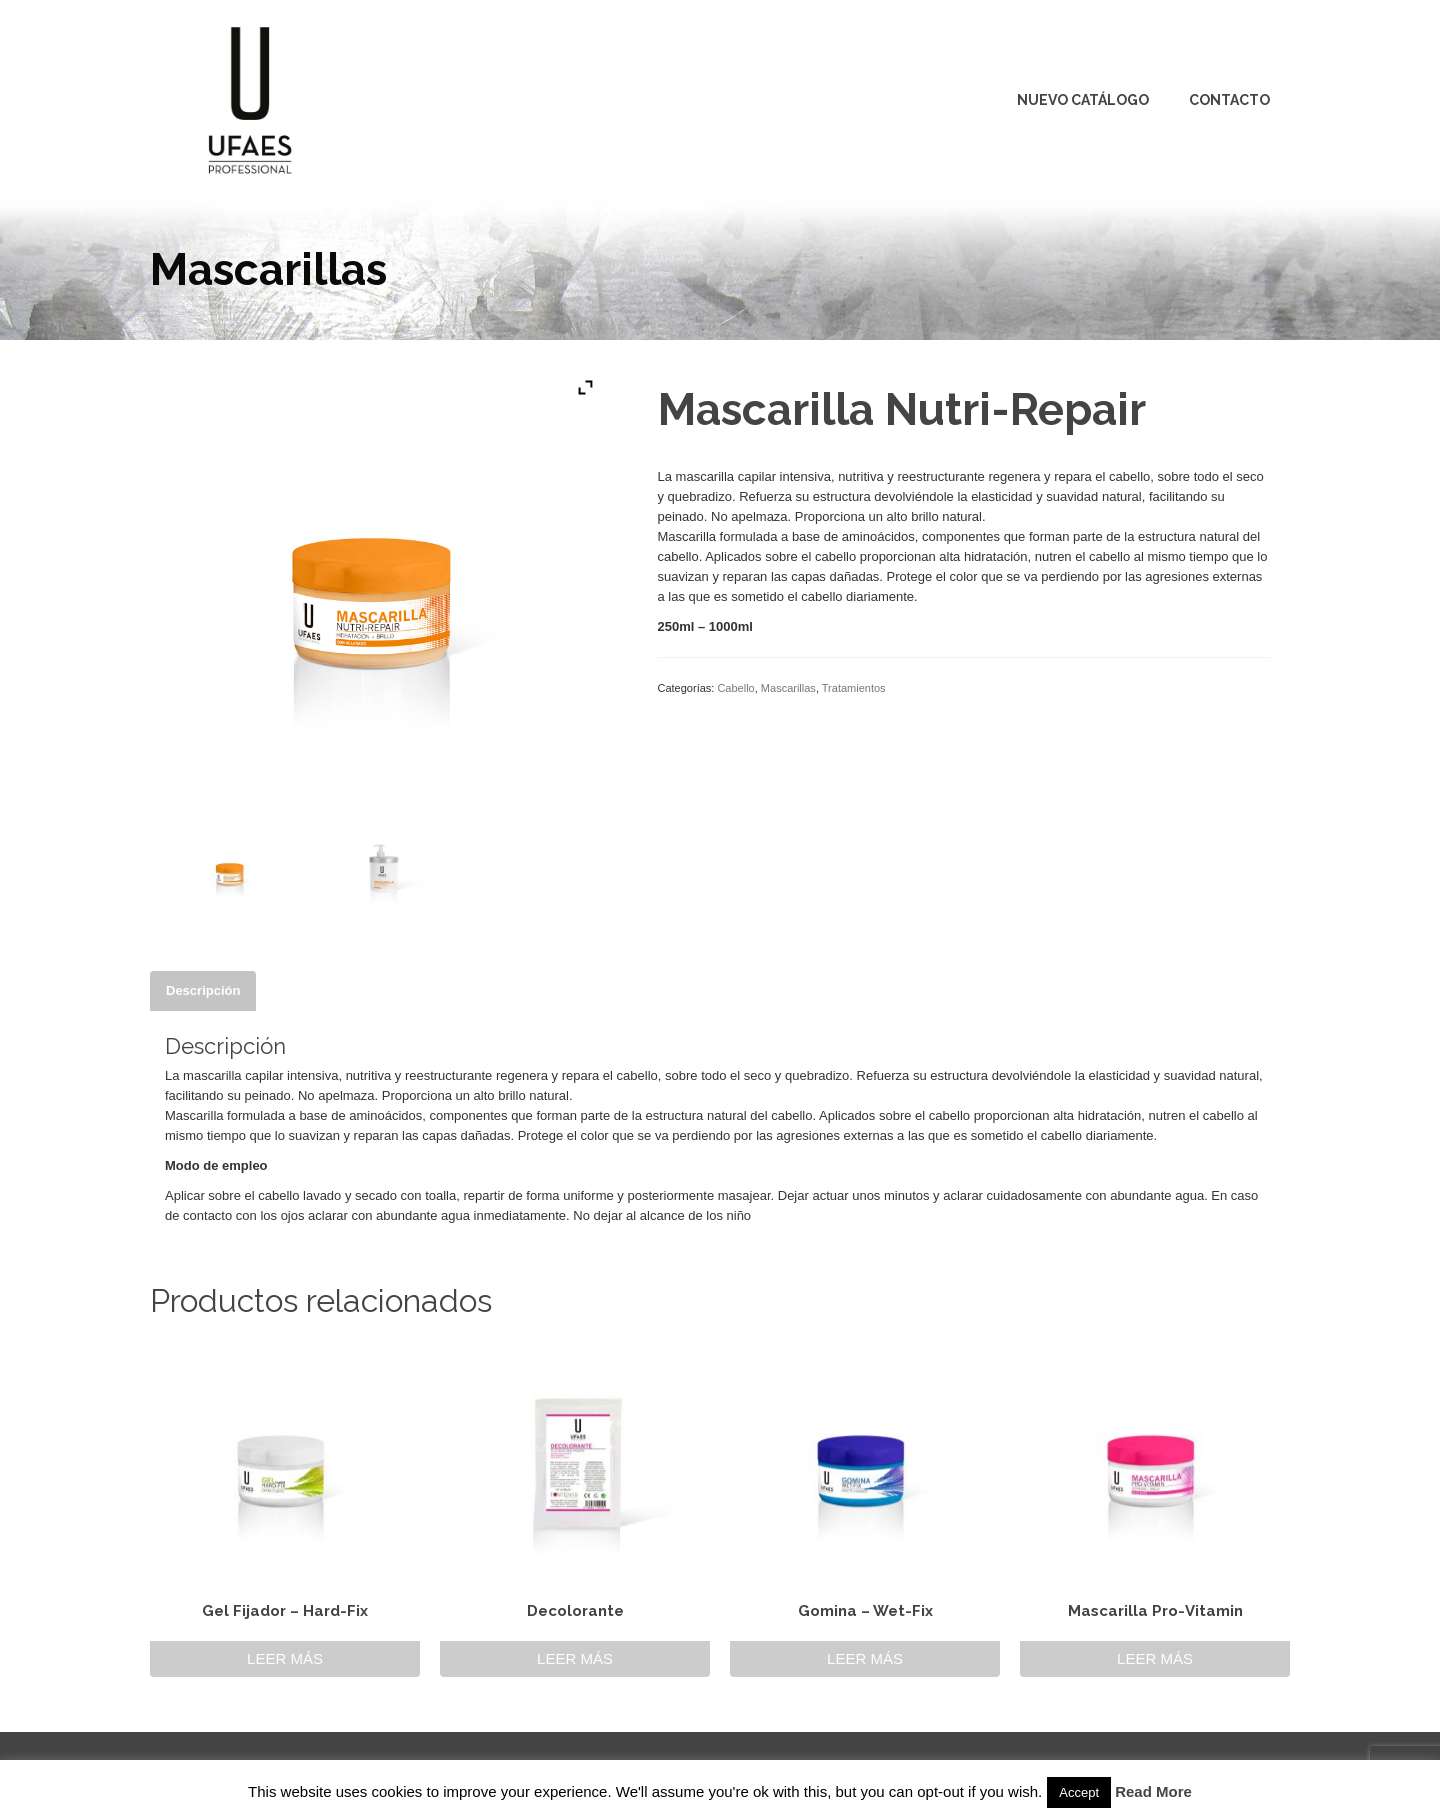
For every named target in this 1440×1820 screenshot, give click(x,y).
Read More (1153, 1791)
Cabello (735, 688)
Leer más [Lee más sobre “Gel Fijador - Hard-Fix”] (285, 1658)
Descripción (203, 990)
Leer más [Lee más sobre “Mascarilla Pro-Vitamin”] (1155, 1658)
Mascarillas (788, 688)
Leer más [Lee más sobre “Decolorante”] (575, 1658)
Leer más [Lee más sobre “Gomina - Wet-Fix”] (865, 1658)
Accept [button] (1079, 1792)
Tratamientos (854, 688)
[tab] (203, 991)
